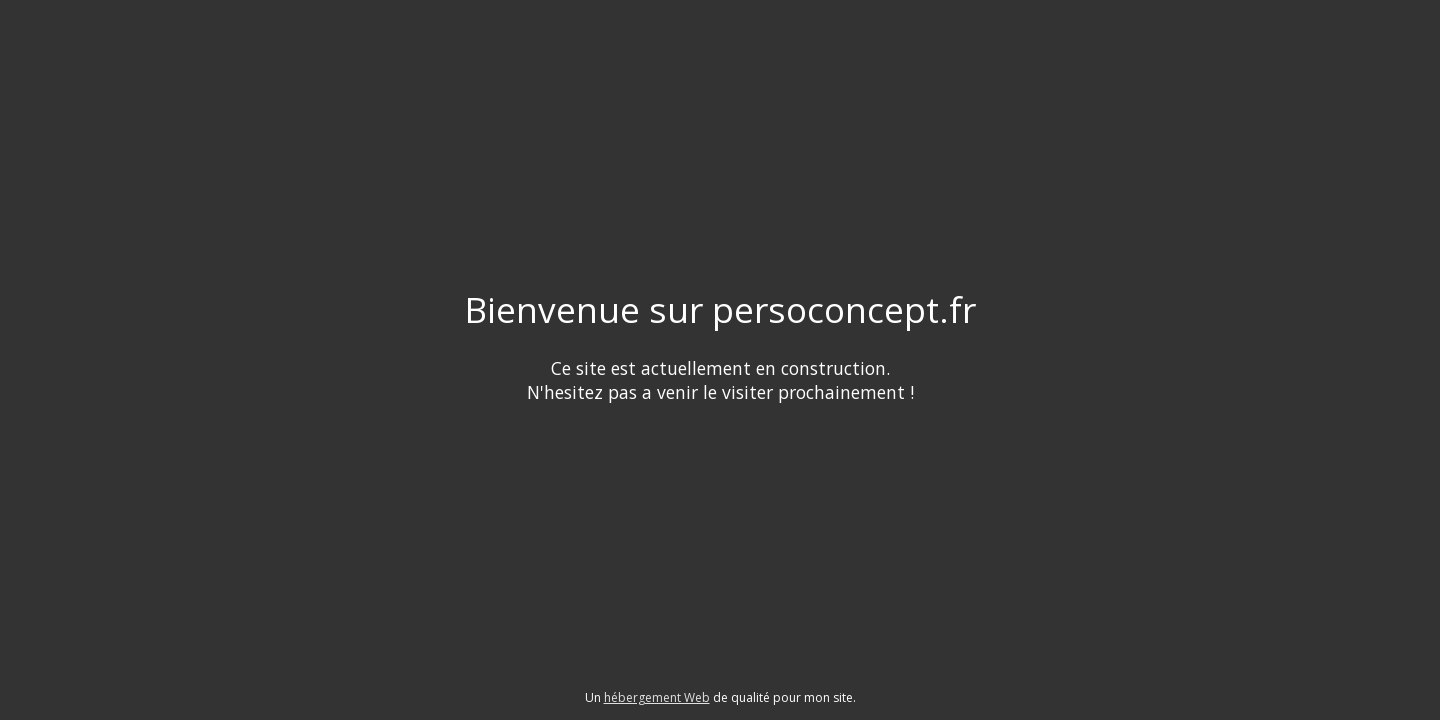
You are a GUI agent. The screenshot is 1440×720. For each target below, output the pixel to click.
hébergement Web (657, 697)
